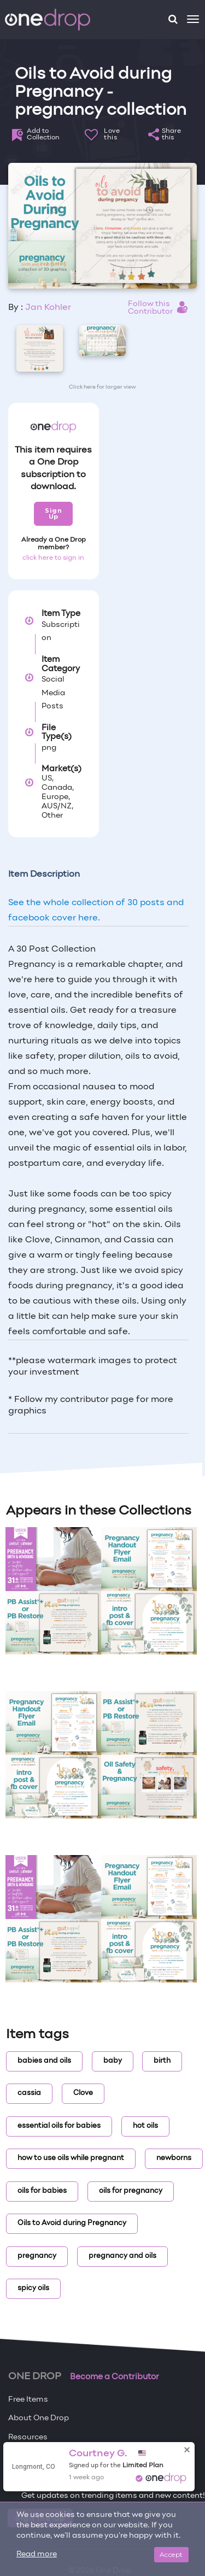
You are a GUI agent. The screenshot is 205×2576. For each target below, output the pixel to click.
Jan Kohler (48, 307)
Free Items (28, 2399)
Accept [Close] (171, 2554)
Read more (36, 2554)
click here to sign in (53, 558)
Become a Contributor (114, 2377)
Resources (28, 2437)
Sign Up (53, 513)
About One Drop (38, 2418)
